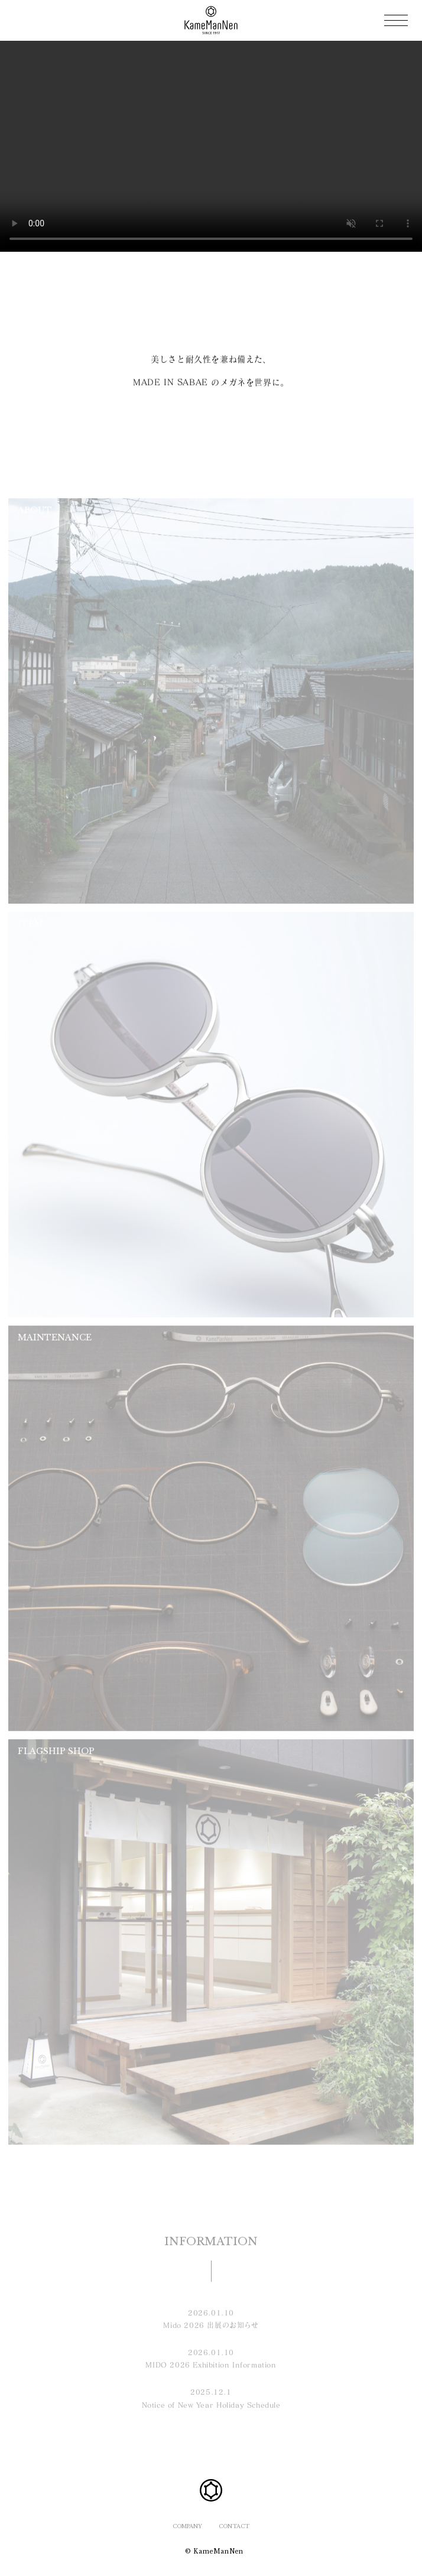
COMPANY (187, 2526)
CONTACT (234, 2526)
